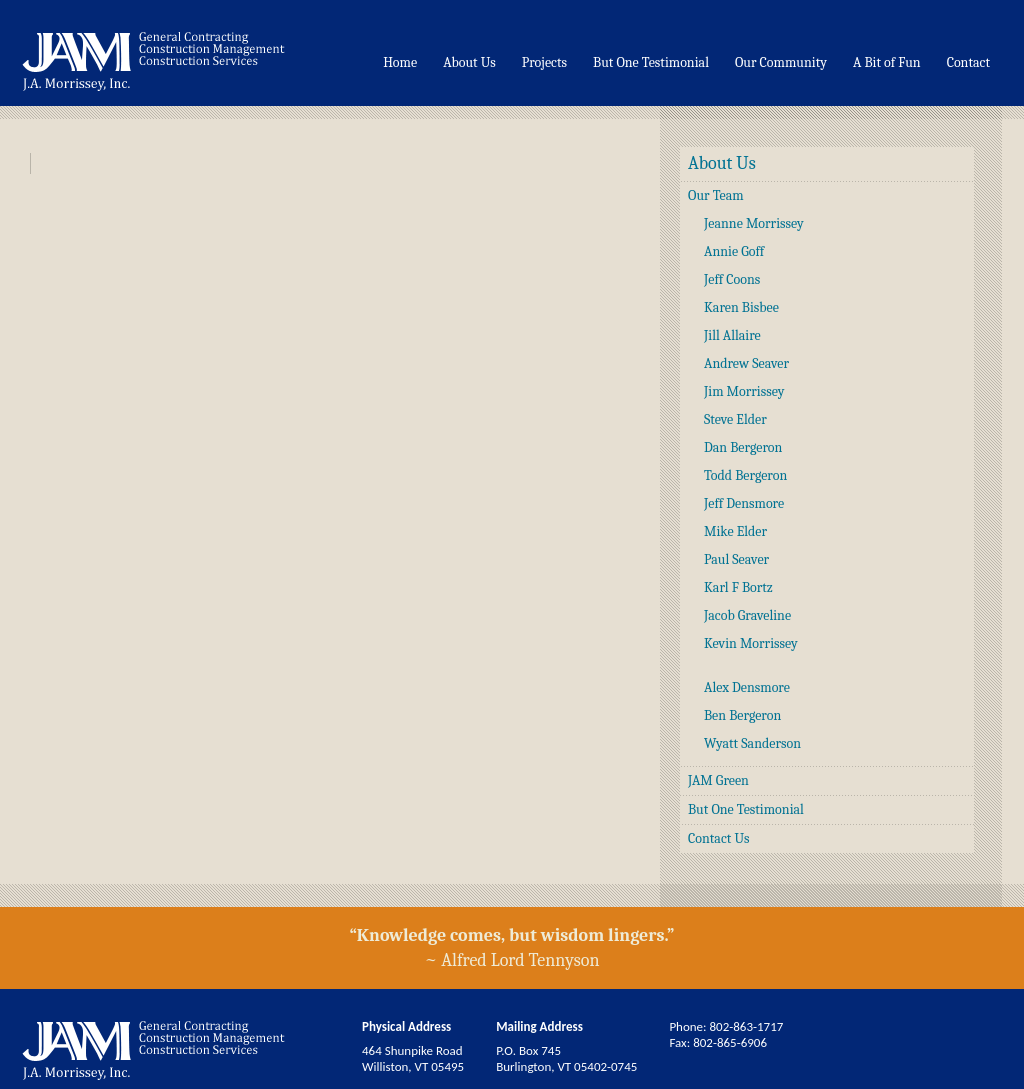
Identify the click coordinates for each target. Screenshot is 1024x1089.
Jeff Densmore (744, 503)
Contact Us (719, 838)
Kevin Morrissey (751, 643)
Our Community (781, 62)
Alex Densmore (747, 687)
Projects (544, 62)
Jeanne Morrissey (754, 223)
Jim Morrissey (744, 391)
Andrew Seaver (746, 363)
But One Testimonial (651, 62)
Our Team (716, 195)
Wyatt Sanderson (752, 743)
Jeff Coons (732, 279)
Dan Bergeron (743, 447)
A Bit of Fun (887, 62)
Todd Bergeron (745, 475)
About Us (469, 62)
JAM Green (718, 780)
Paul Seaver (736, 559)
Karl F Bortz (738, 587)
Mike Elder (735, 531)
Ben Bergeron (742, 715)
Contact (968, 62)
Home (400, 62)
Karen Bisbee (741, 307)
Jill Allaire (732, 335)
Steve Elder (735, 419)
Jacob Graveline (747, 615)
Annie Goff (734, 251)
